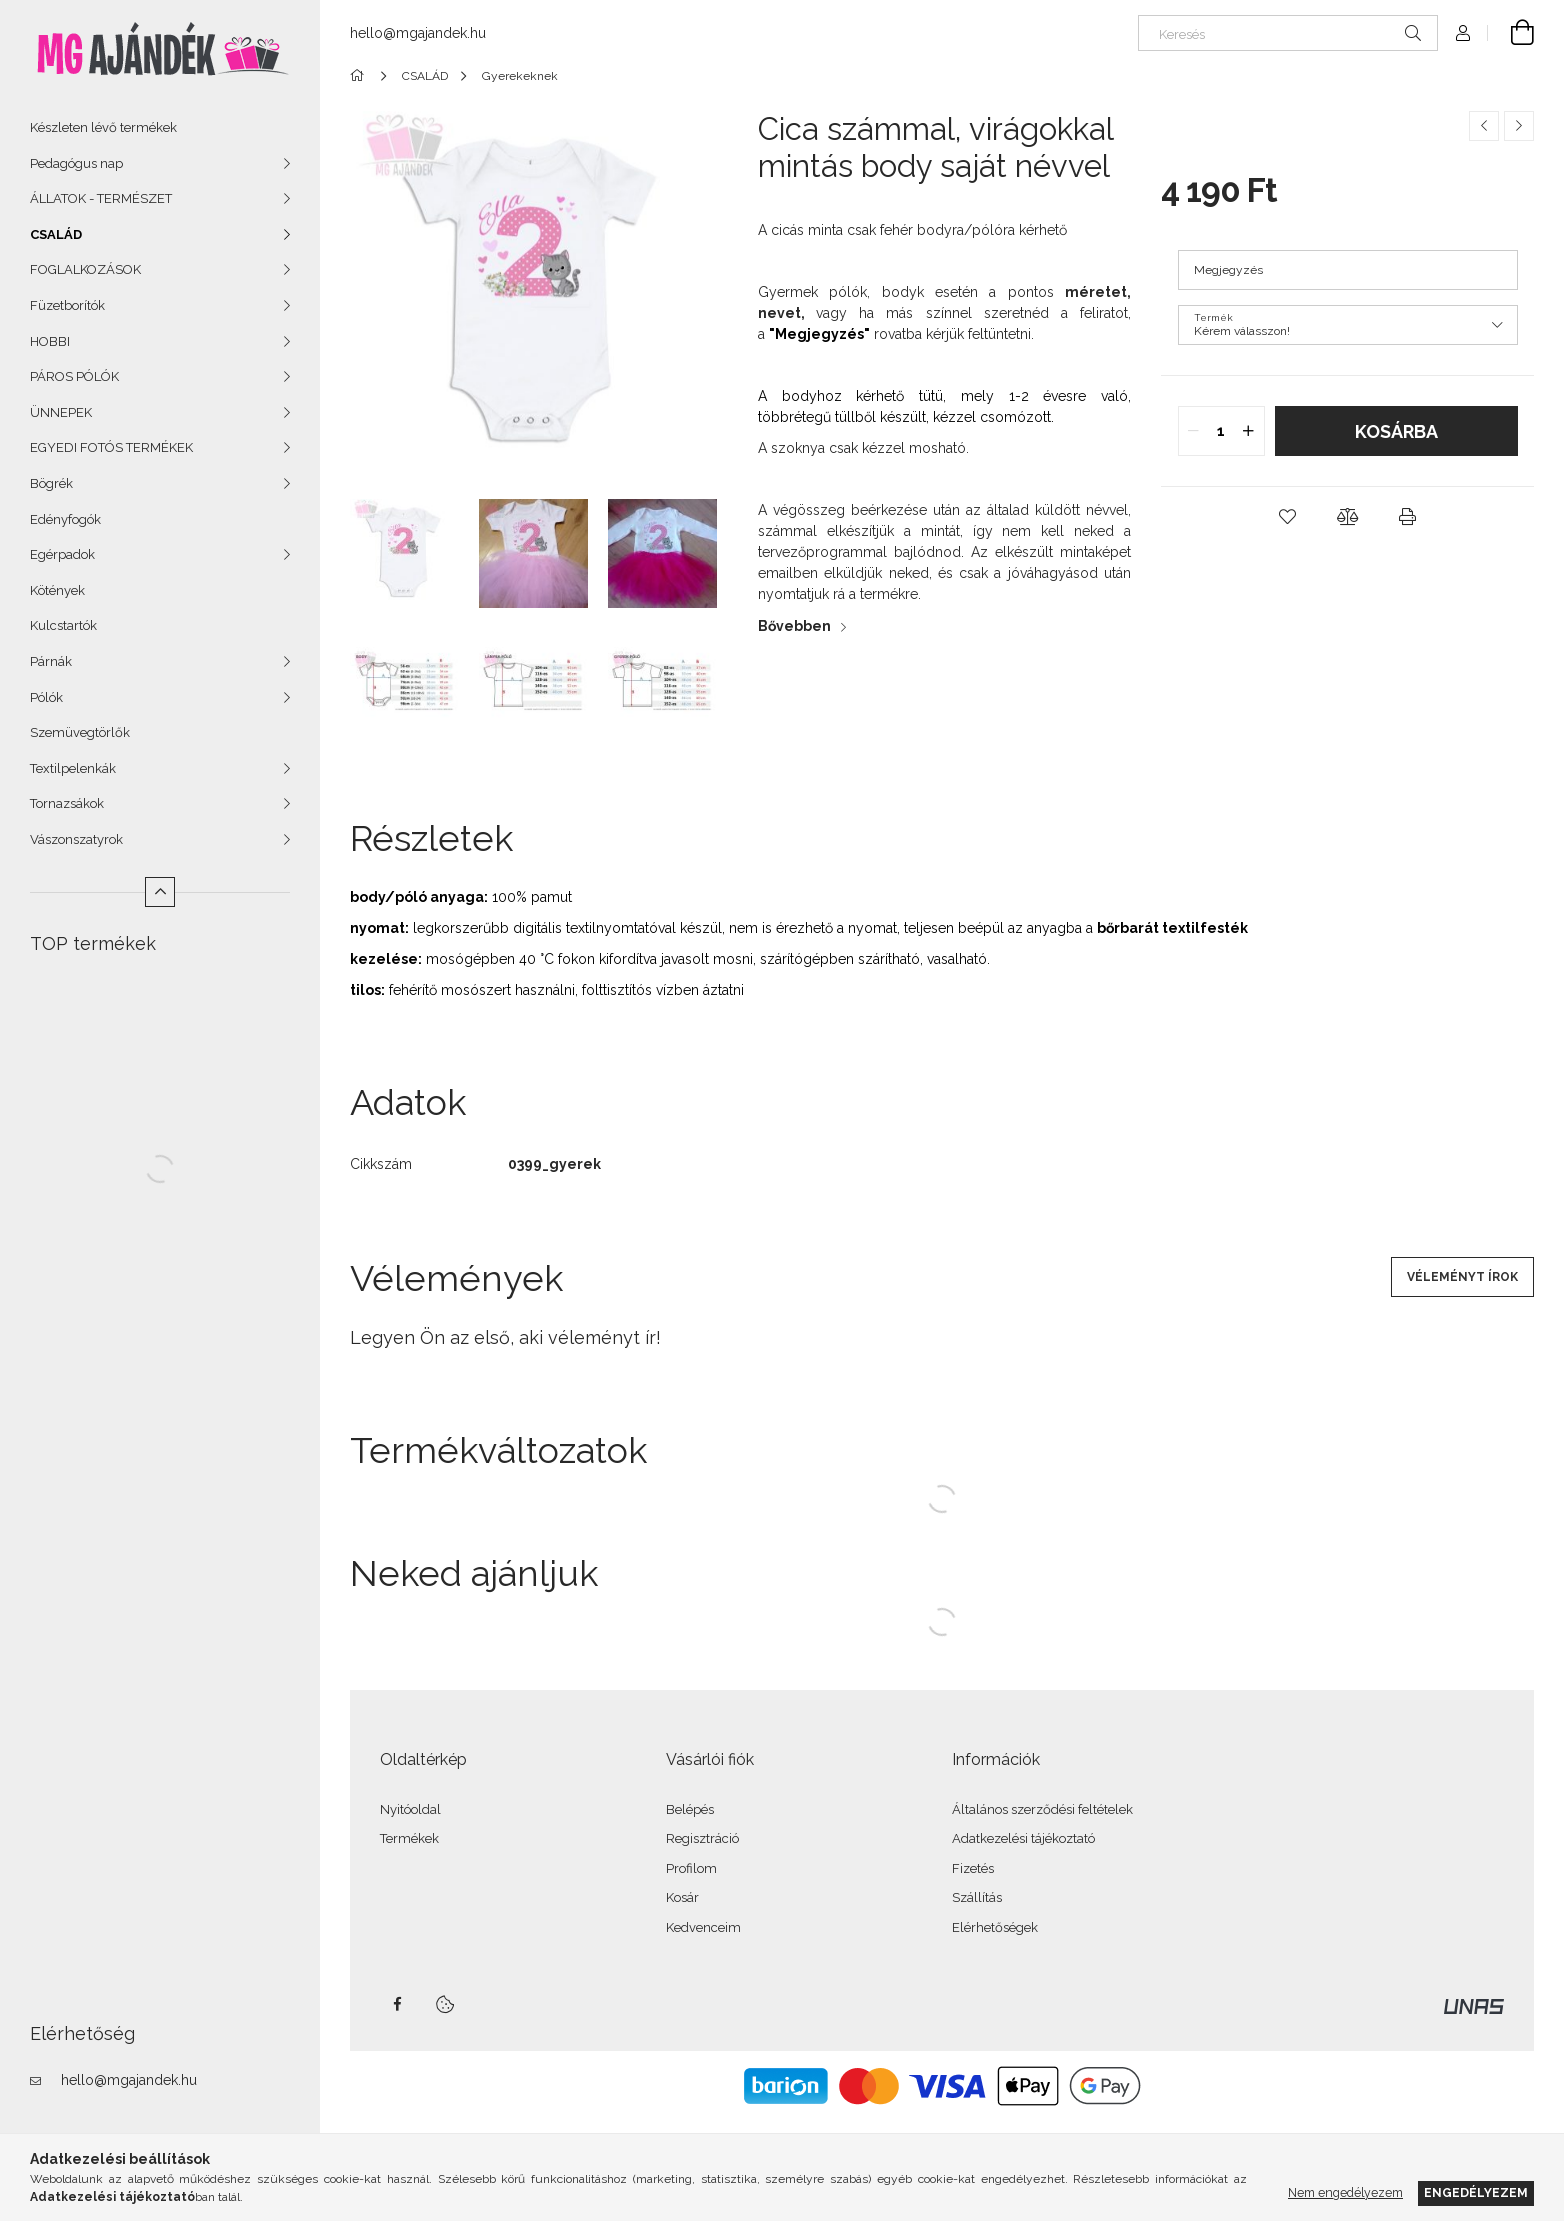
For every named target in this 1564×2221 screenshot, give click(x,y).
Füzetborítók (67, 305)
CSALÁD (56, 234)
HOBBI (50, 341)
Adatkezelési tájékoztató (1023, 1838)
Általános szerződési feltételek (1042, 1809)
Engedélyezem (1476, 2192)
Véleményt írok (1462, 1277)
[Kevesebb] (160, 892)
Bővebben (794, 626)
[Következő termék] (1519, 126)
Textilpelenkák (73, 768)
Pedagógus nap (76, 163)
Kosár (682, 1897)
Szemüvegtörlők (80, 732)
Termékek (409, 1838)
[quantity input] (1221, 431)
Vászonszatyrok (76, 839)
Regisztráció (702, 1838)
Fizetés (973, 1868)
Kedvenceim (703, 1927)
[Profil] (1463, 33)
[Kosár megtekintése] (1511, 33)
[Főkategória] (360, 76)
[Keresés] (1288, 33)
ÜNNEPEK (61, 412)
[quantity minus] (1194, 431)
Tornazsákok (67, 803)
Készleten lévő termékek (103, 127)
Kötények (57, 590)
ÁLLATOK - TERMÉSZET (101, 198)
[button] (1288, 517)
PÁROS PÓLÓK (74, 376)
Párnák (51, 661)
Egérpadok (62, 554)
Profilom (691, 1868)
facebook (397, 2004)
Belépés (690, 1809)
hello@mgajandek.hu (129, 2080)
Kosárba (1396, 431)
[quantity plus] (1249, 431)
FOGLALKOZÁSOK (85, 269)
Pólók (46, 697)
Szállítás (977, 1897)
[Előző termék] (1484, 126)
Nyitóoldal (410, 1809)
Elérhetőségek (995, 1927)
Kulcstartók (63, 625)
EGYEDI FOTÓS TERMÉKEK (111, 447)
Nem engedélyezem (1345, 2192)
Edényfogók (65, 519)
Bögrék (51, 483)
